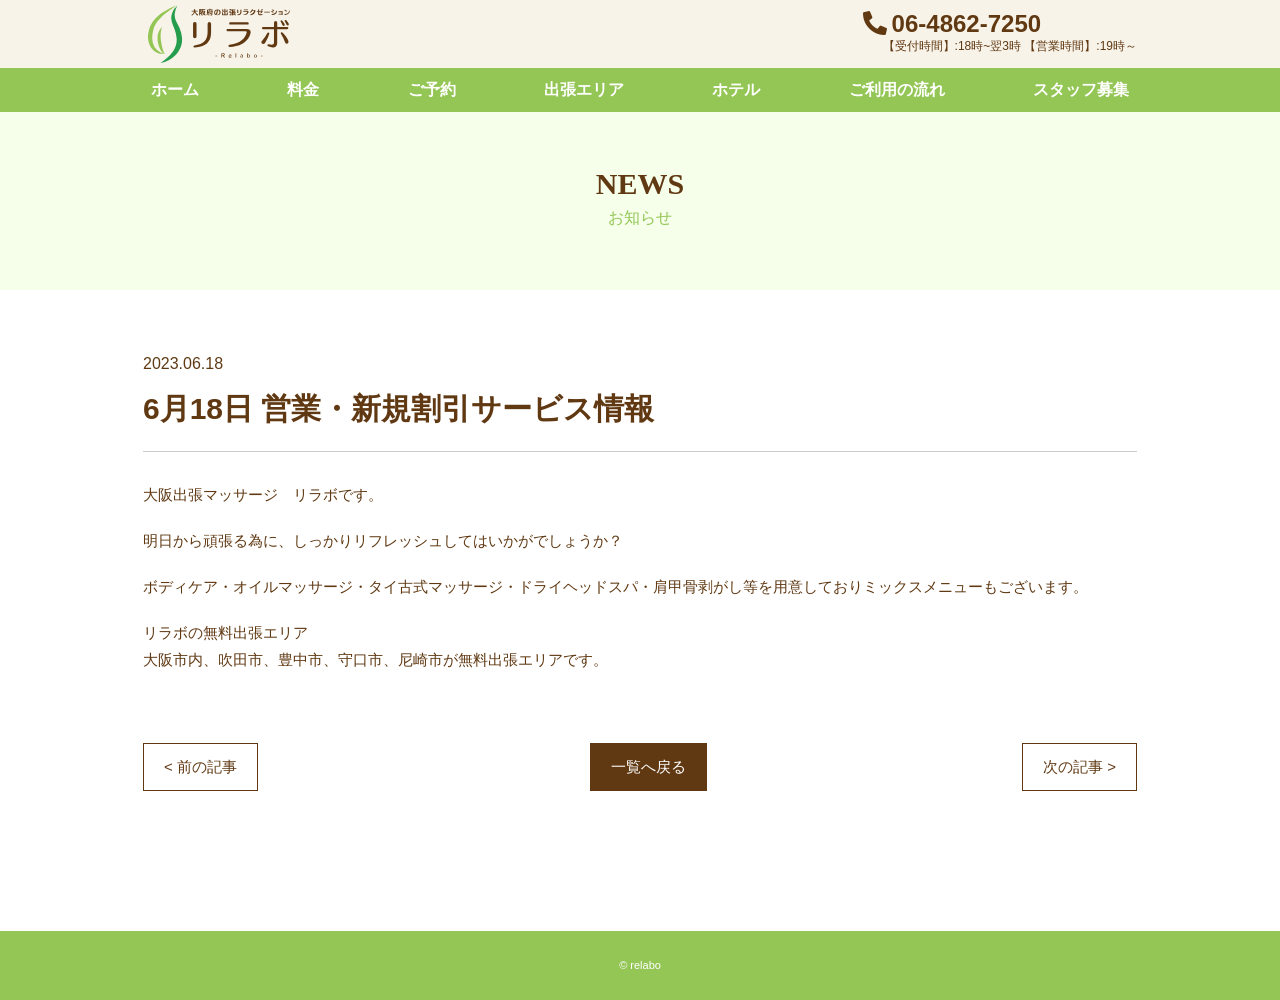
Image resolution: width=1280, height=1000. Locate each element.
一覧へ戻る (648, 766)
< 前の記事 (200, 766)
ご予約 (432, 89)
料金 (303, 89)
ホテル (736, 89)
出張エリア (584, 89)
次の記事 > (1079, 766)
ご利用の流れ (897, 89)
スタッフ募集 (1081, 89)
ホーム (175, 89)
